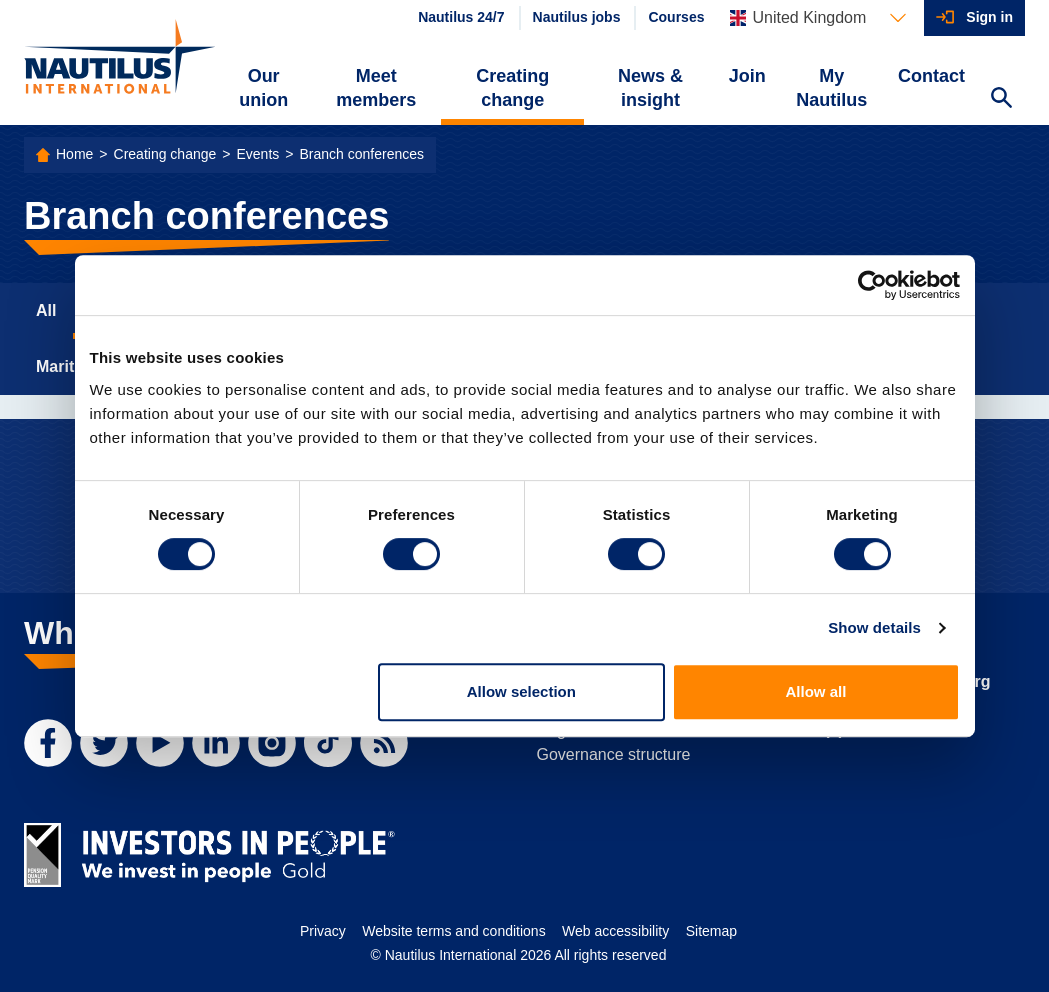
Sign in (989, 17)
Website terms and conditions (453, 931)
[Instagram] (272, 743)
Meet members (376, 88)
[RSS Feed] (384, 743)
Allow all (816, 691)
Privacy (323, 931)
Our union (263, 88)
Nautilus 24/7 (461, 17)
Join (747, 76)
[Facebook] (48, 743)
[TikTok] (328, 743)
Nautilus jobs (577, 17)
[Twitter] (104, 743)
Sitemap (711, 931)
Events (257, 154)
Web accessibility (615, 931)
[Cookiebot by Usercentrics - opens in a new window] (872, 285)
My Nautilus (831, 88)
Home (74, 154)
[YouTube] (160, 743)
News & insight (650, 88)
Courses (676, 17)
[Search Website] (1001, 100)
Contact (931, 76)
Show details (874, 627)
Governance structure (614, 754)
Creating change (512, 88)
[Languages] (818, 18)
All (46, 310)
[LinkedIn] (216, 743)
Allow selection (521, 691)
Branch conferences (361, 154)
